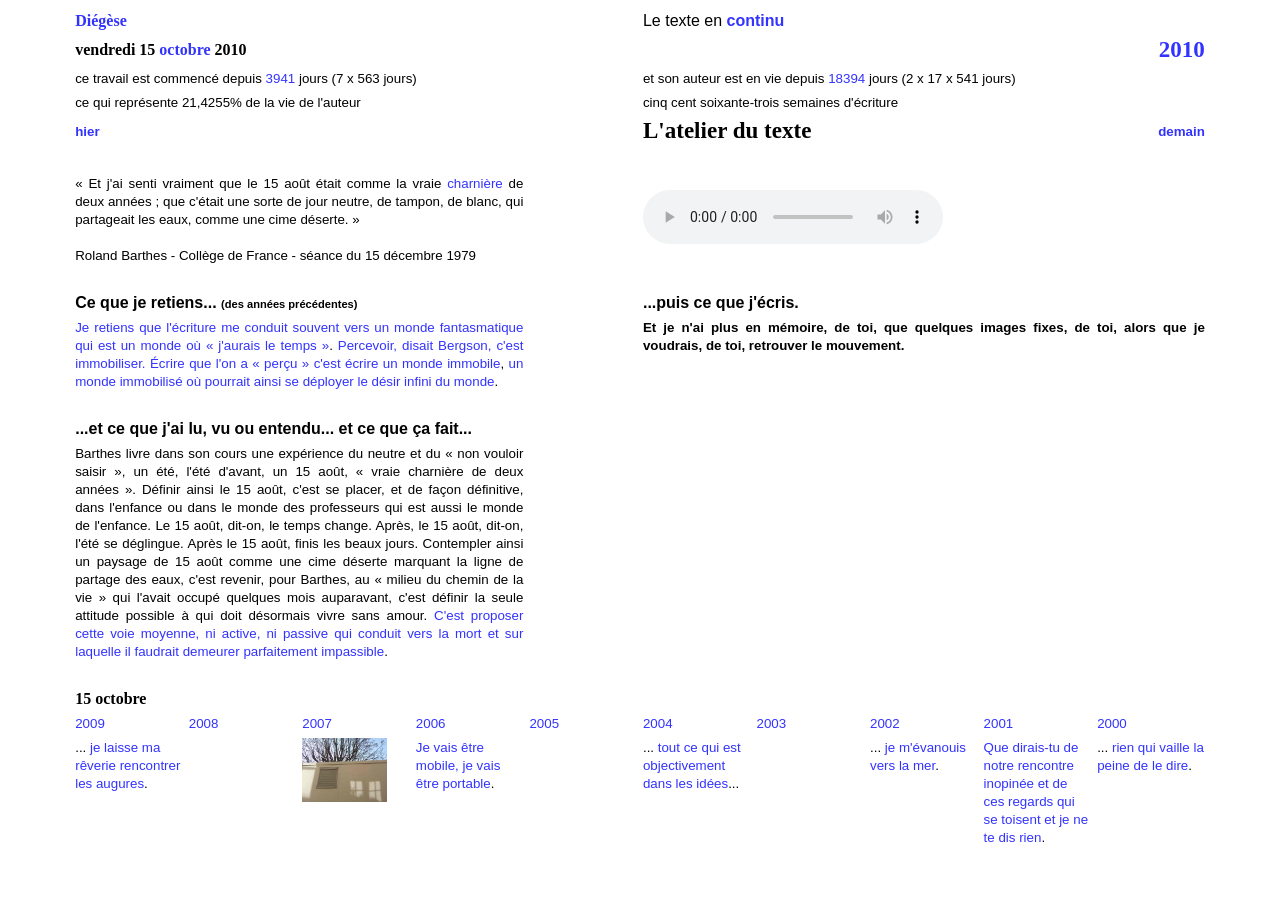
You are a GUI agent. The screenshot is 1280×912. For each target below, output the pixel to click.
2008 (204, 723)
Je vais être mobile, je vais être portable (458, 765)
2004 (658, 723)
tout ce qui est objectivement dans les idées (692, 765)
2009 (90, 723)
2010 (1182, 49)
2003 (771, 723)
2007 (317, 723)
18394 (846, 78)
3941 (281, 78)
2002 (885, 723)
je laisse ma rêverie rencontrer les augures (127, 765)
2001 (999, 723)
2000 (1112, 723)
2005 (544, 723)
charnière (475, 183)
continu (756, 20)
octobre (184, 49)
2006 (431, 723)
